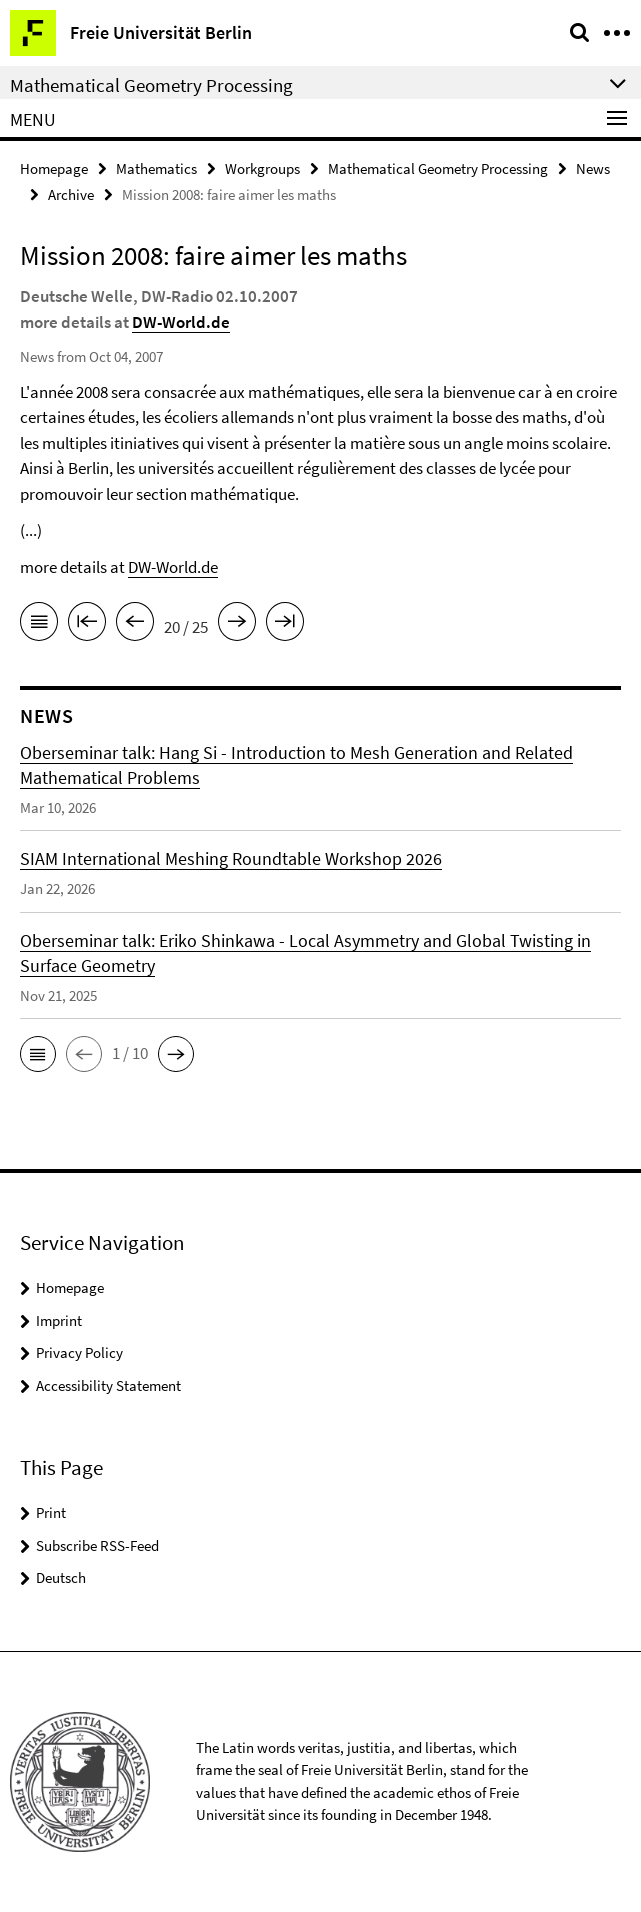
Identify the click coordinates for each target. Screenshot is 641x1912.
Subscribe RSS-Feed (97, 1545)
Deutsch (61, 1577)
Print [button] (51, 1512)
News (593, 168)
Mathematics (156, 168)
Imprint (59, 1320)
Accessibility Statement (108, 1385)
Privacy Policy (79, 1352)
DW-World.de (181, 322)
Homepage (54, 168)
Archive (71, 194)
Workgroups (262, 168)
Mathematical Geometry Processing (438, 168)
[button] (38, 1054)
